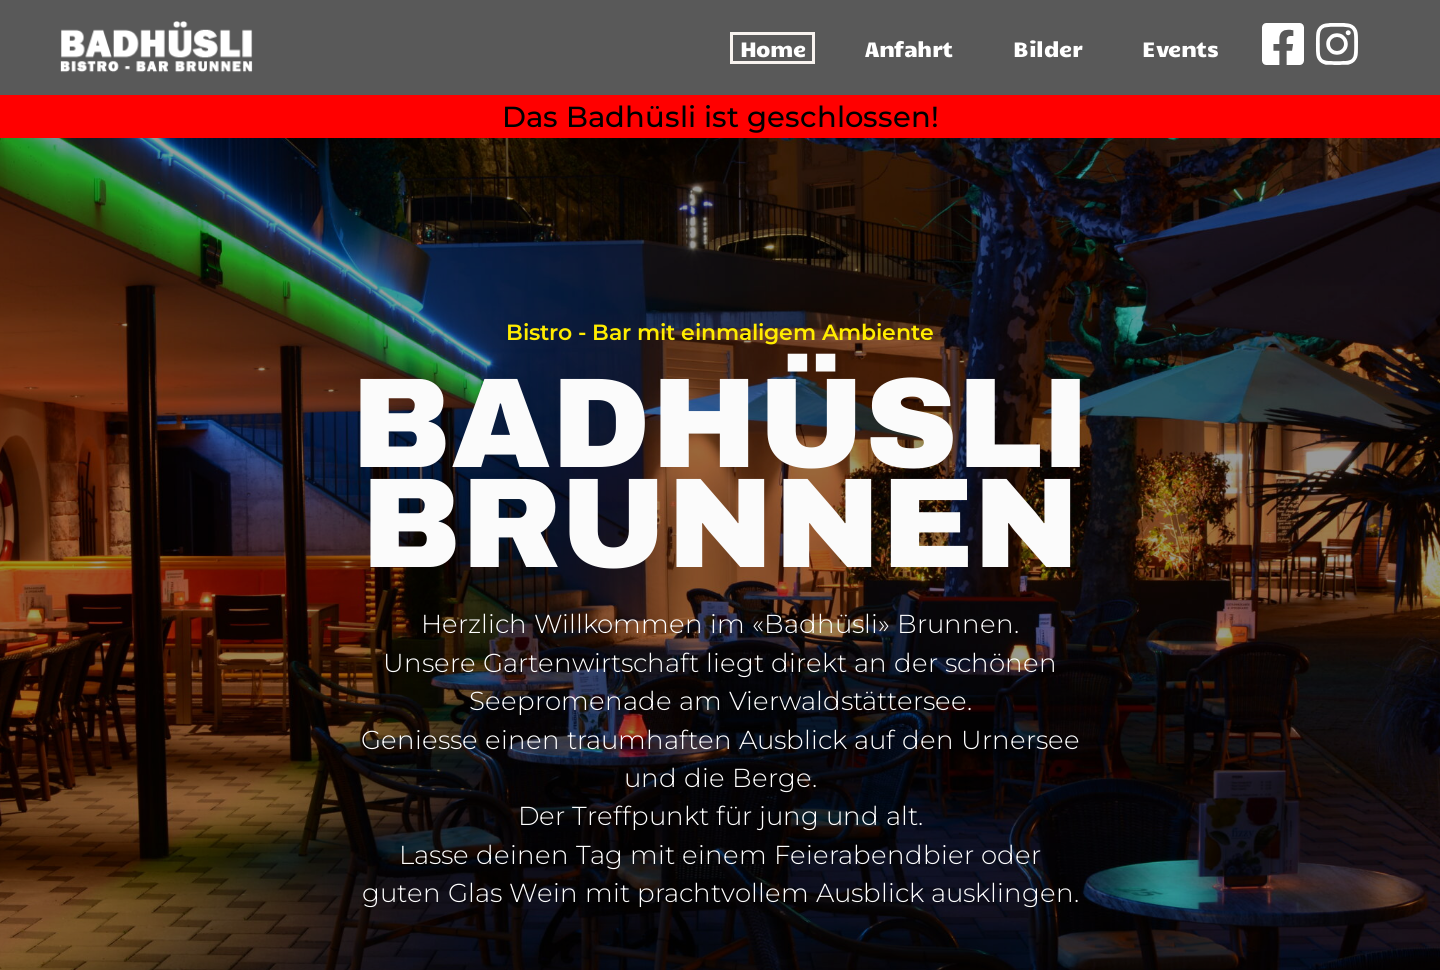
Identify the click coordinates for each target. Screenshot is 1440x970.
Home (772, 47)
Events (1180, 47)
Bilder (1047, 47)
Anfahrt (909, 47)
